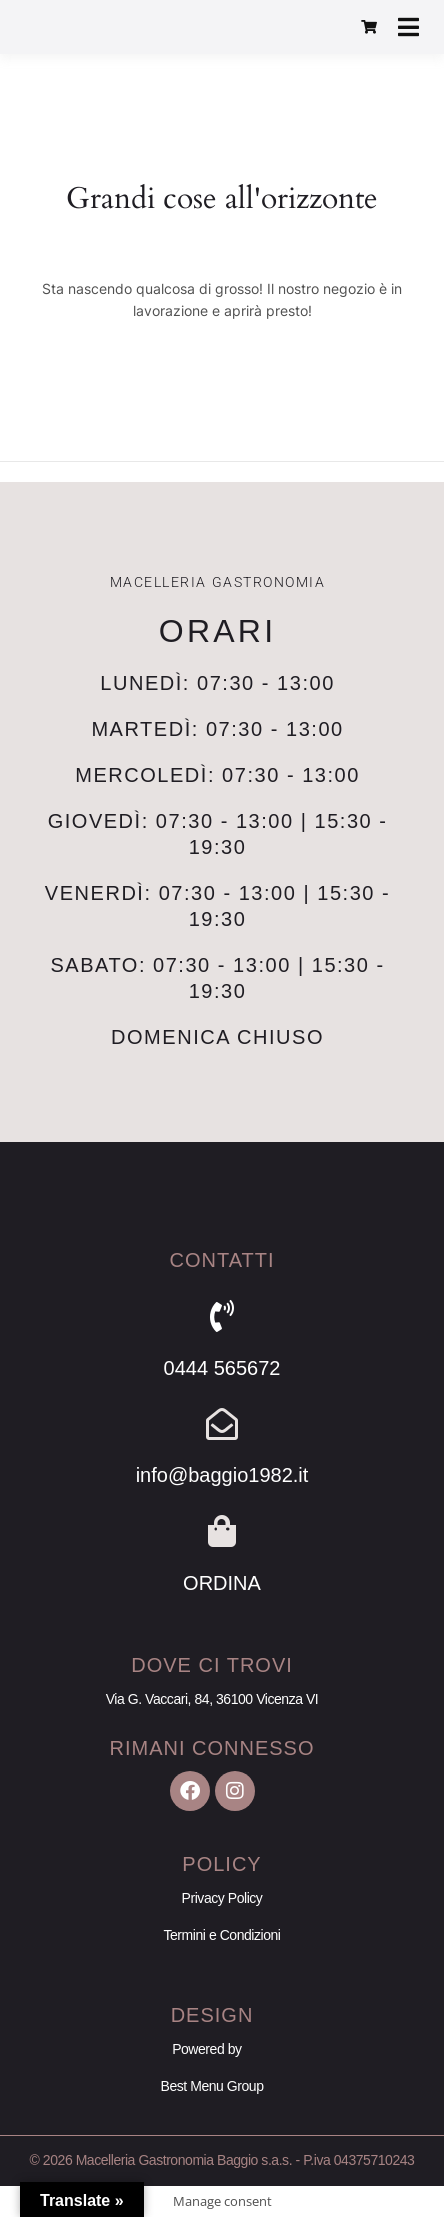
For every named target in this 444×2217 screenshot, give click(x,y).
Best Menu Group (212, 2086)
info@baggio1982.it (222, 1475)
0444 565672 (222, 1368)
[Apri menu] (408, 27)
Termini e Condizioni (221, 1935)
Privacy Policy (222, 1898)
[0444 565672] (222, 1316)
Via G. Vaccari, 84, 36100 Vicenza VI (212, 1699)
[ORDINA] (222, 1531)
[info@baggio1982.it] (222, 1424)
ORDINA (222, 1583)
